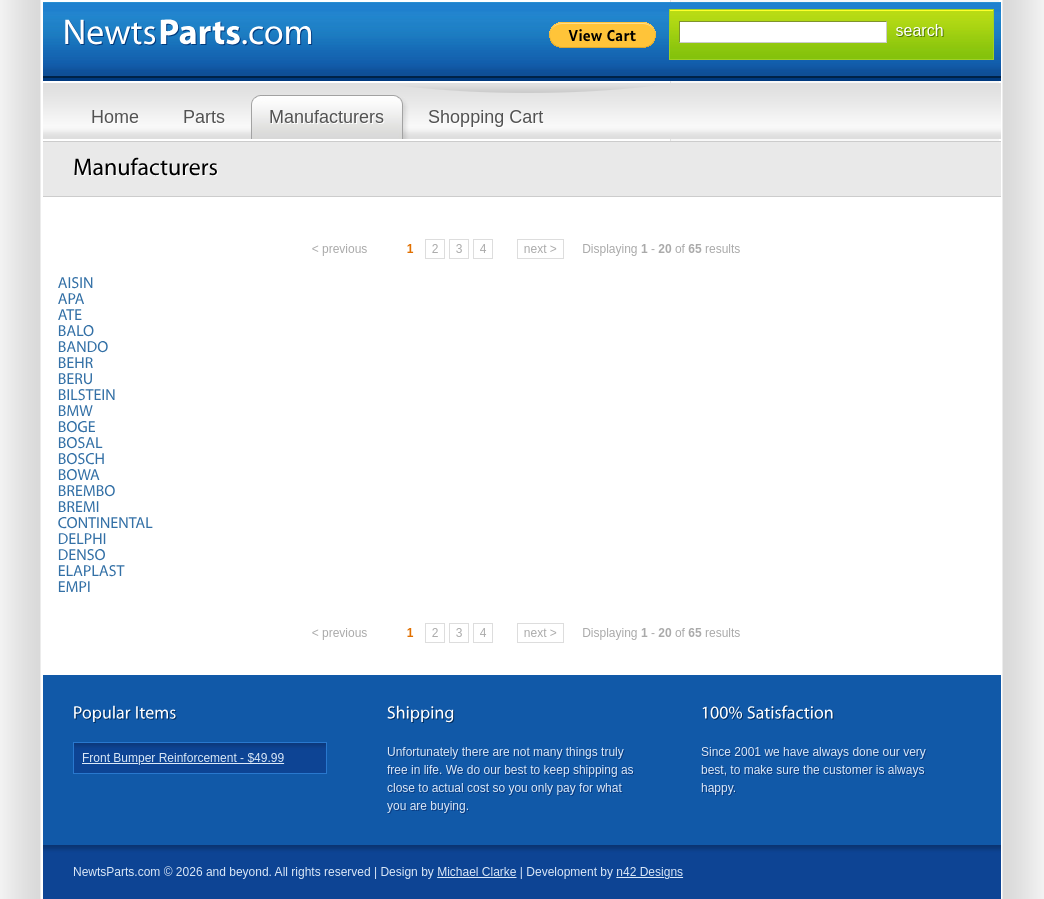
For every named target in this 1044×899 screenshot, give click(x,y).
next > (540, 249)
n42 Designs (649, 872)
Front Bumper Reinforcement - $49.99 (183, 758)
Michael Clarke (476, 872)
